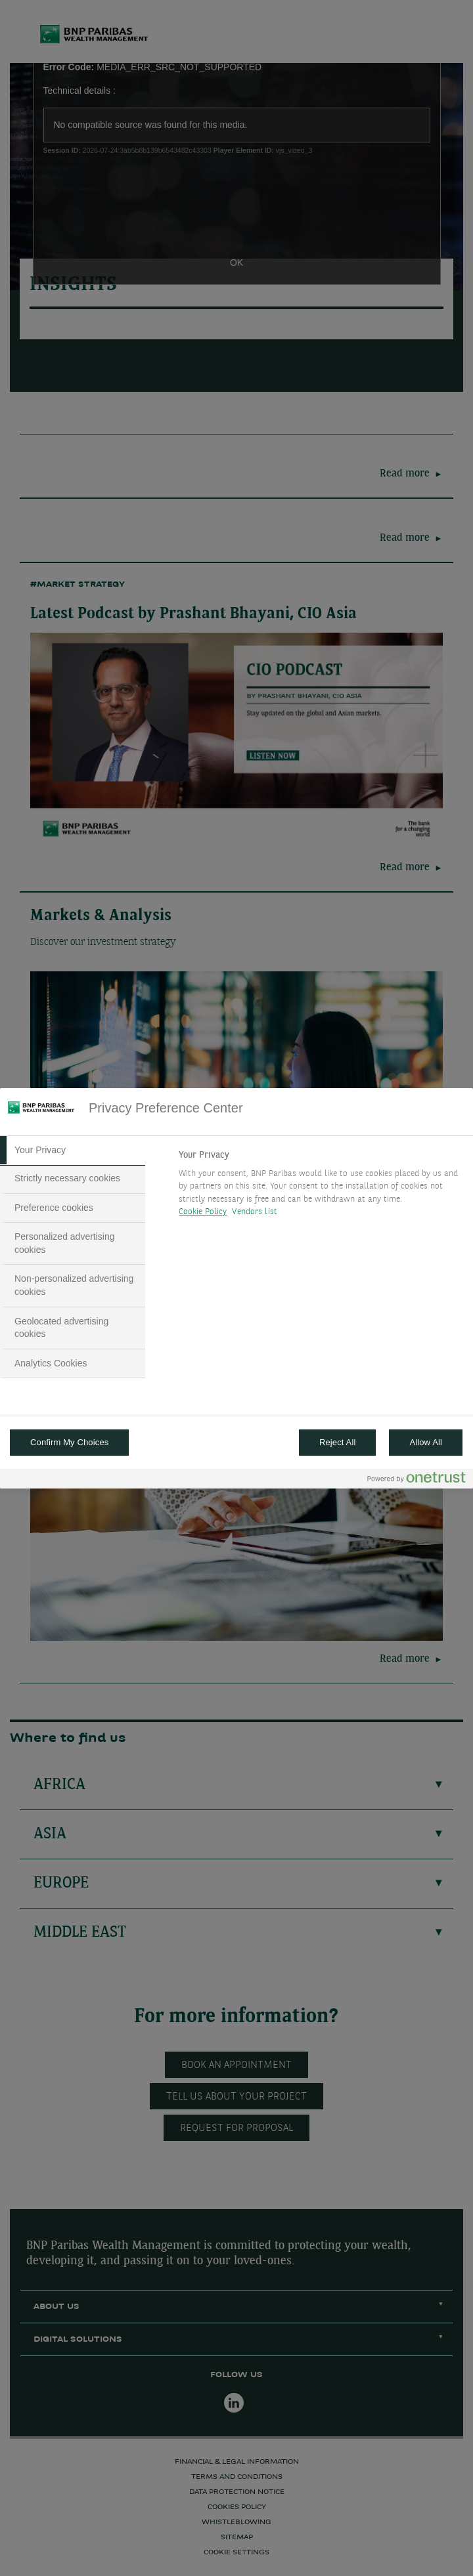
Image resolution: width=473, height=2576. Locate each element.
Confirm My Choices (69, 1442)
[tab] (72, 1150)
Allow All (425, 1442)
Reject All (337, 1442)
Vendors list (254, 1212)
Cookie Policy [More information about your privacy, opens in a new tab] (203, 1212)
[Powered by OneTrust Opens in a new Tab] (416, 1480)
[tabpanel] (320, 1187)
